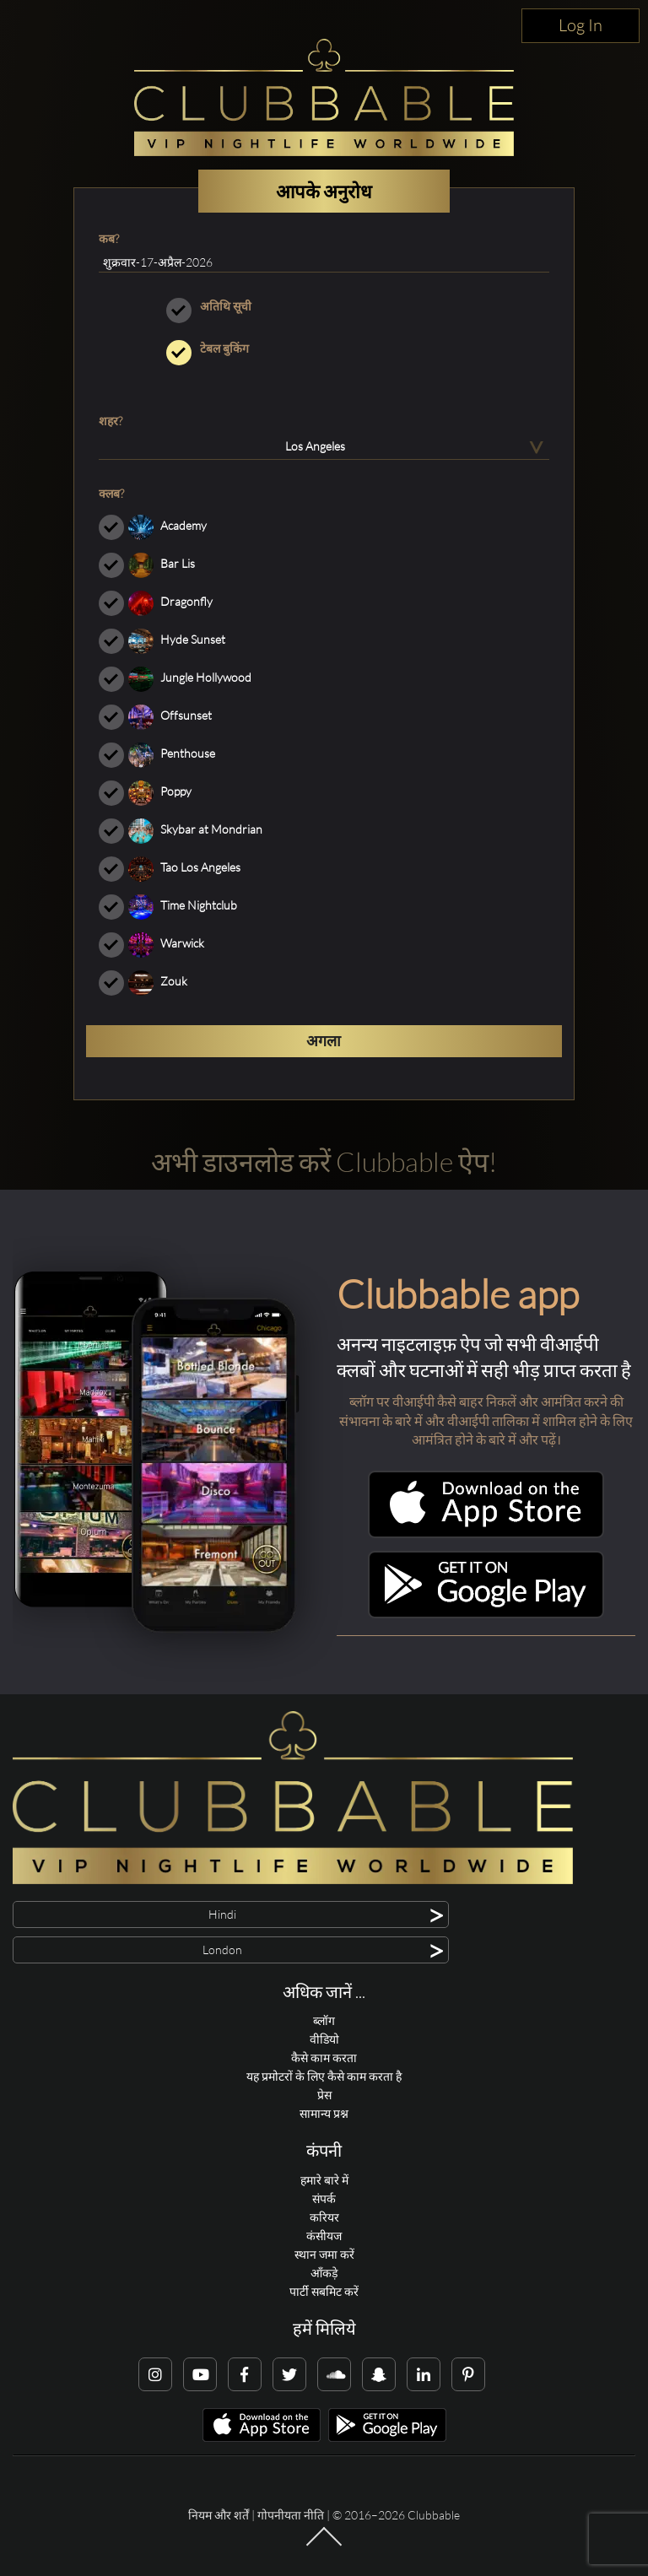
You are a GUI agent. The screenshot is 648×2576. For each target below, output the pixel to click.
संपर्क (324, 2198)
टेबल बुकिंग (323, 348)
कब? (109, 238)
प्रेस (324, 2094)
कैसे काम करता (324, 2057)
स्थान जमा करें (324, 2254)
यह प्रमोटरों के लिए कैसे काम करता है (324, 2076)
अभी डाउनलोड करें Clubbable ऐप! (324, 1161)
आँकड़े (324, 2272)
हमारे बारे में (324, 2180)
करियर (324, 2217)
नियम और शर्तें (218, 2515)
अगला (323, 1040)
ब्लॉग (324, 2020)
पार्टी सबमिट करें (324, 2291)
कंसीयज (324, 2235)
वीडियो (324, 2039)
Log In (580, 24)
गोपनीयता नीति (290, 2515)
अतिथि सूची (323, 306)
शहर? (110, 420)
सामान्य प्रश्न (324, 2113)
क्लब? (111, 493)
